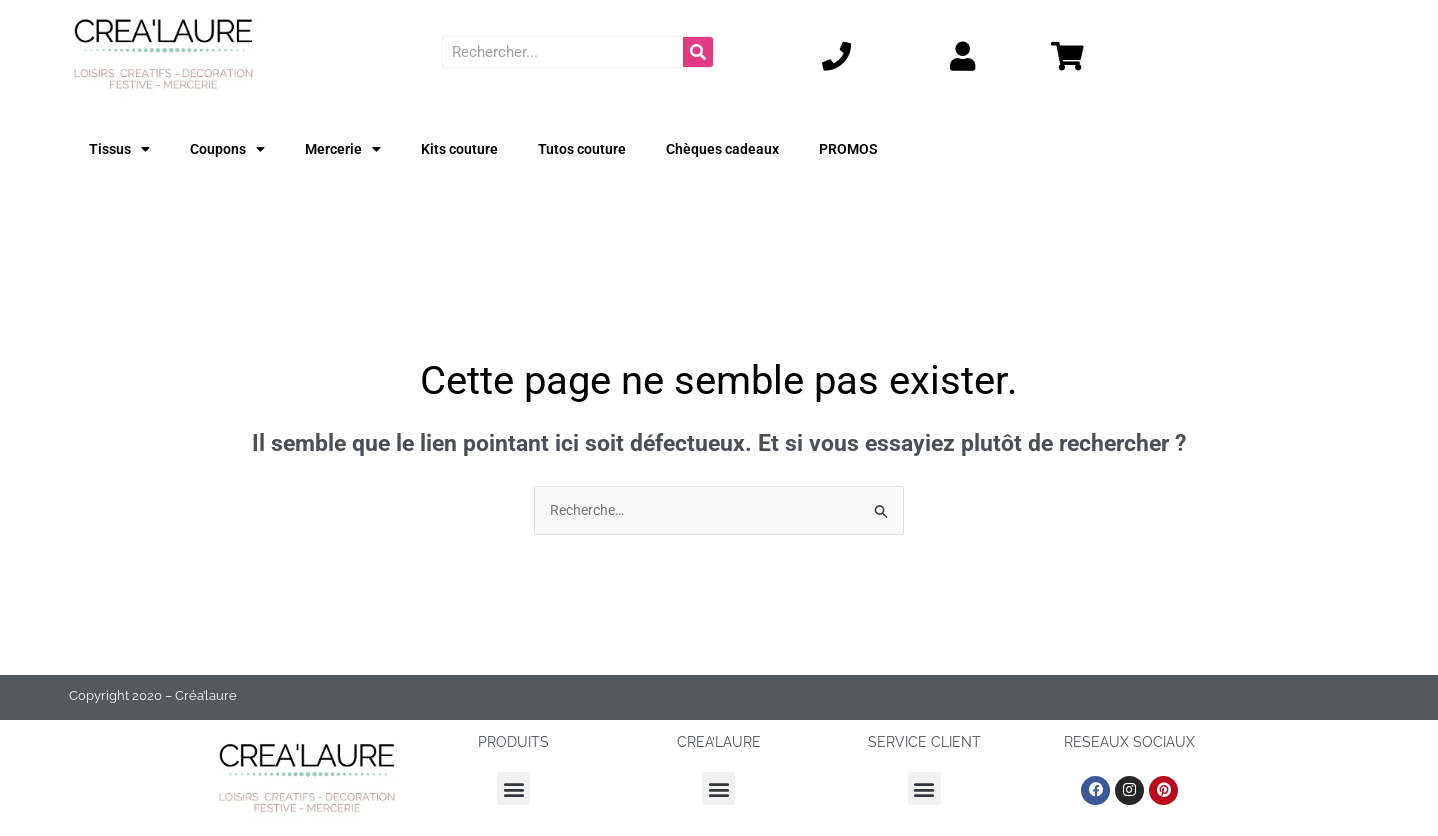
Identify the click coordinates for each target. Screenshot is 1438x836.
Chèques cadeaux (739, 149)
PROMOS (869, 149)
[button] (513, 790)
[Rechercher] (698, 52)
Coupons (231, 148)
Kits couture (468, 149)
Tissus (121, 148)
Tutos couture (594, 149)
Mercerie (349, 148)
